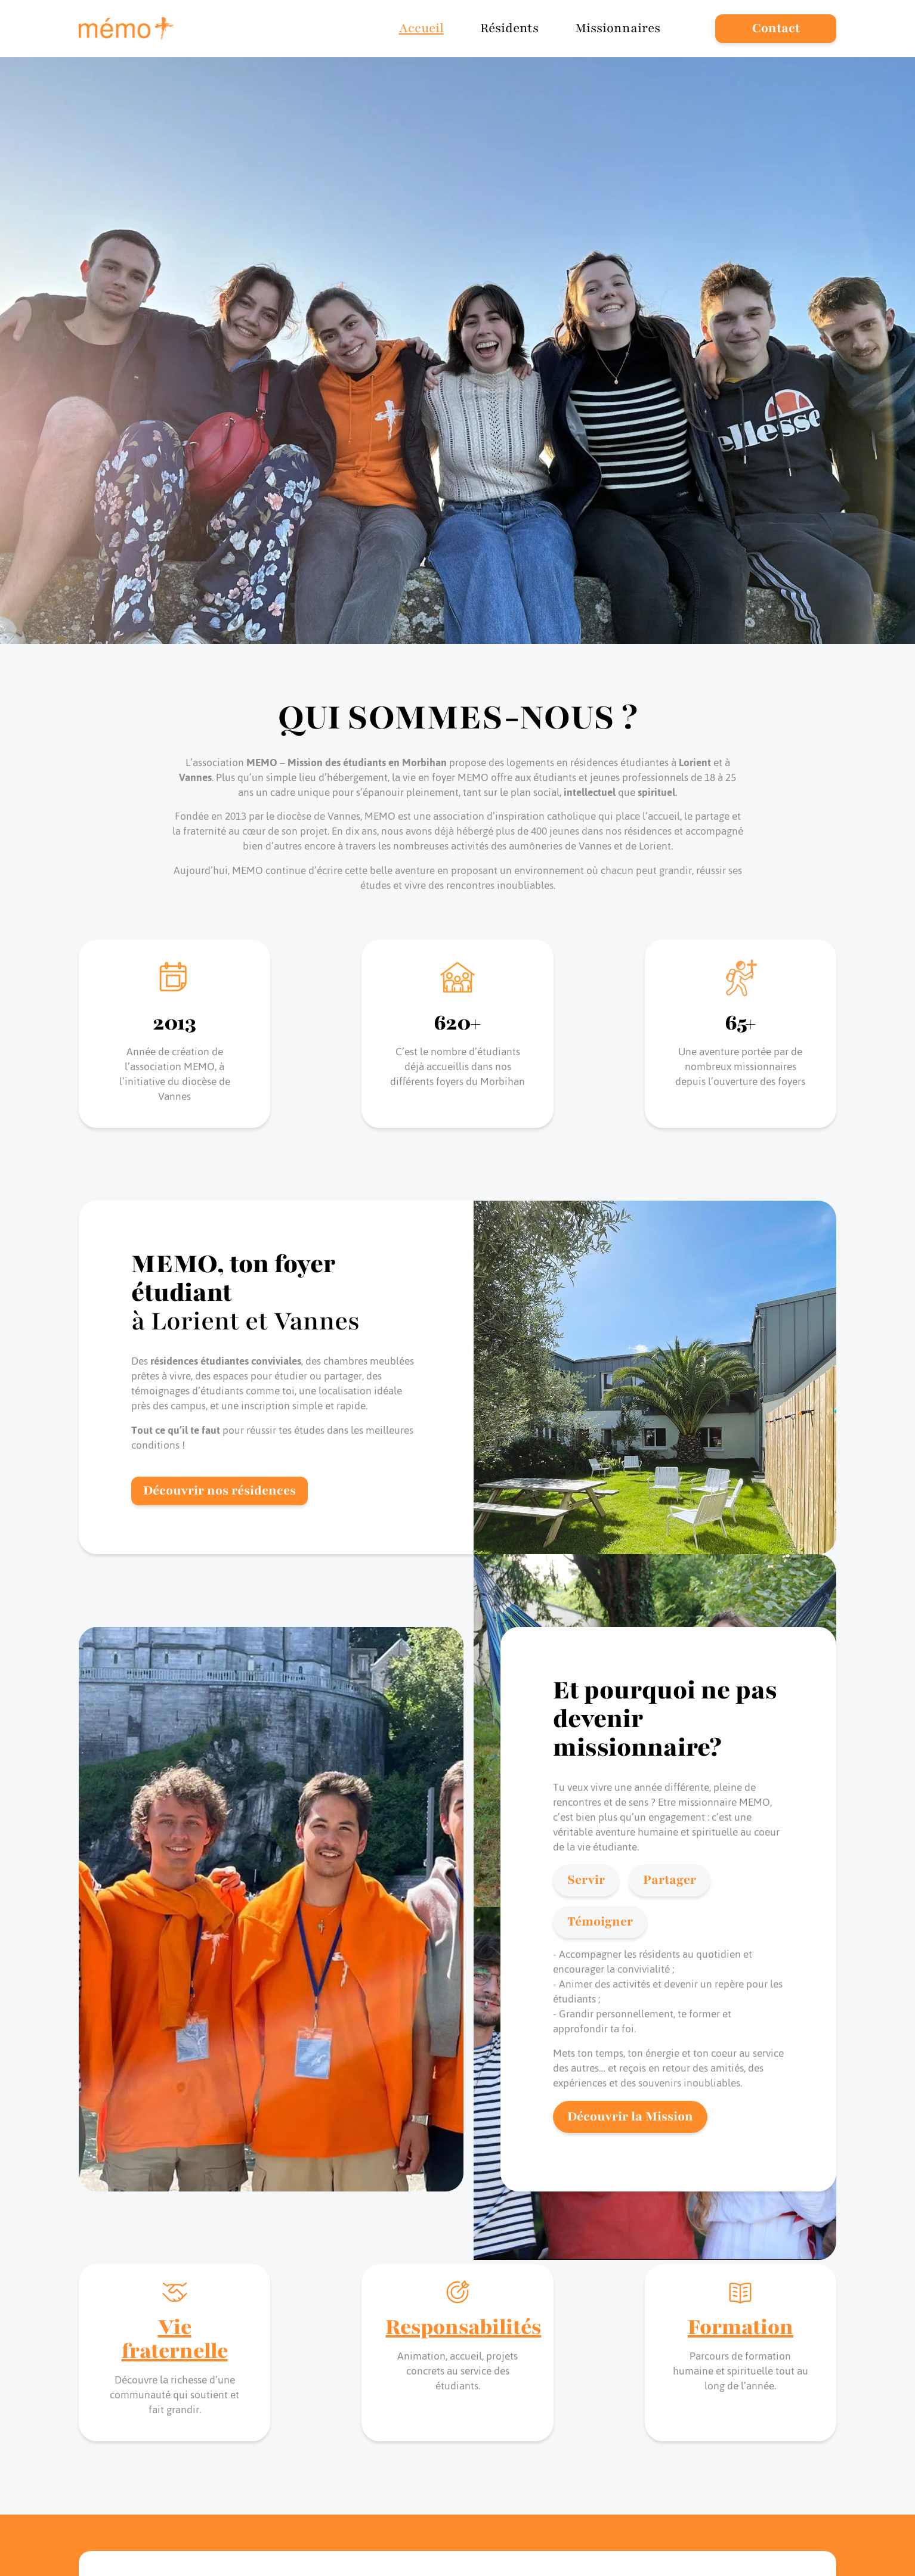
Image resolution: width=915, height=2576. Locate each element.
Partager (669, 1880)
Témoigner (600, 1921)
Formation (740, 2327)
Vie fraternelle (175, 2339)
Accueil (421, 28)
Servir (586, 1880)
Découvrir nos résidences (219, 1490)
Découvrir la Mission (630, 2116)
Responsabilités (463, 2327)
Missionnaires (617, 28)
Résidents (509, 28)
